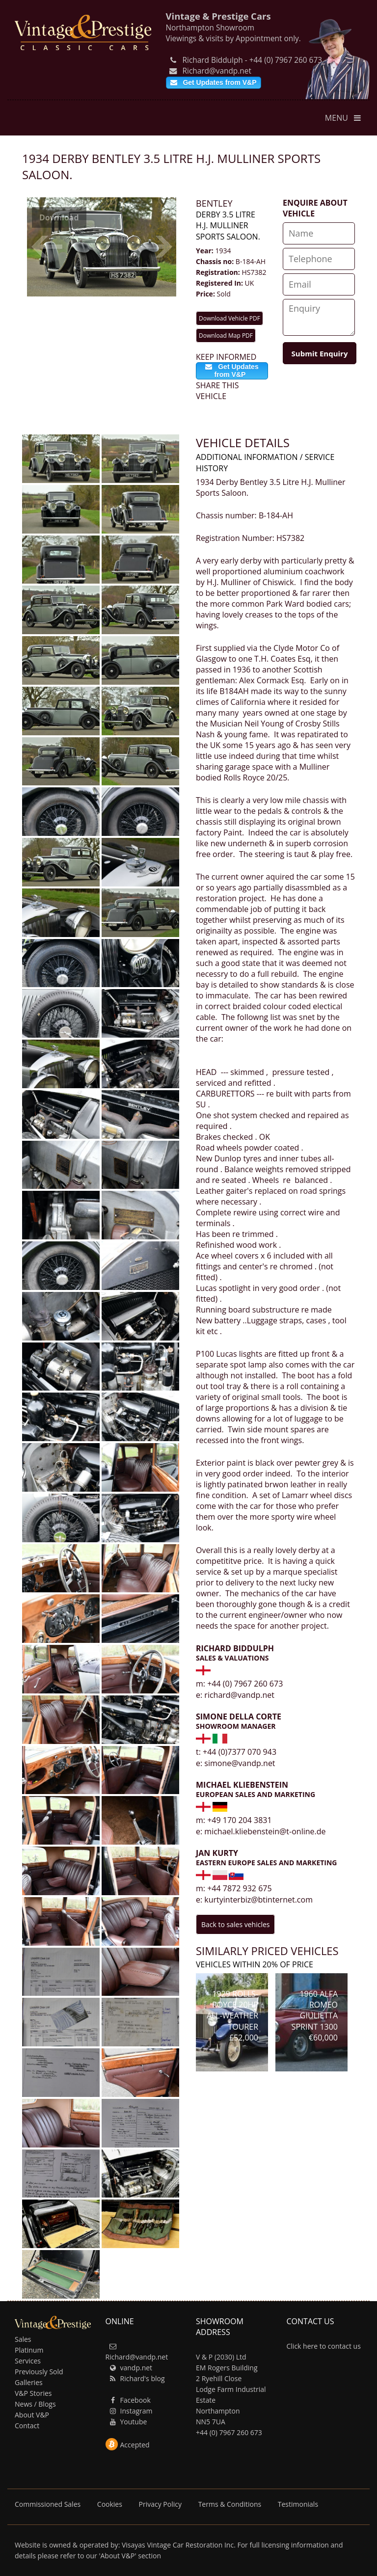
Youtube (127, 2421)
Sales (23, 2339)
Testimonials (298, 2504)
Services (28, 2360)
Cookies (110, 2504)
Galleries (29, 2382)
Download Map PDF (226, 335)
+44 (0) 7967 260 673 (229, 2432)
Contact (27, 2425)
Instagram (130, 2410)
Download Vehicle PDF (229, 318)
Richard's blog (136, 2378)
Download (59, 217)
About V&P (32, 2414)
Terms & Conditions (230, 2504)
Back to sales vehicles (235, 1924)
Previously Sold (39, 2371)
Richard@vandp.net (209, 71)
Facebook (129, 2400)
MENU (343, 117)
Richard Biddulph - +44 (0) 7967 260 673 (245, 60)
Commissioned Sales (48, 2504)
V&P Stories (33, 2393)
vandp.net (130, 2367)
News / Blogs (35, 2404)
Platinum (29, 2350)
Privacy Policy (161, 2504)
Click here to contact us (324, 2346)
